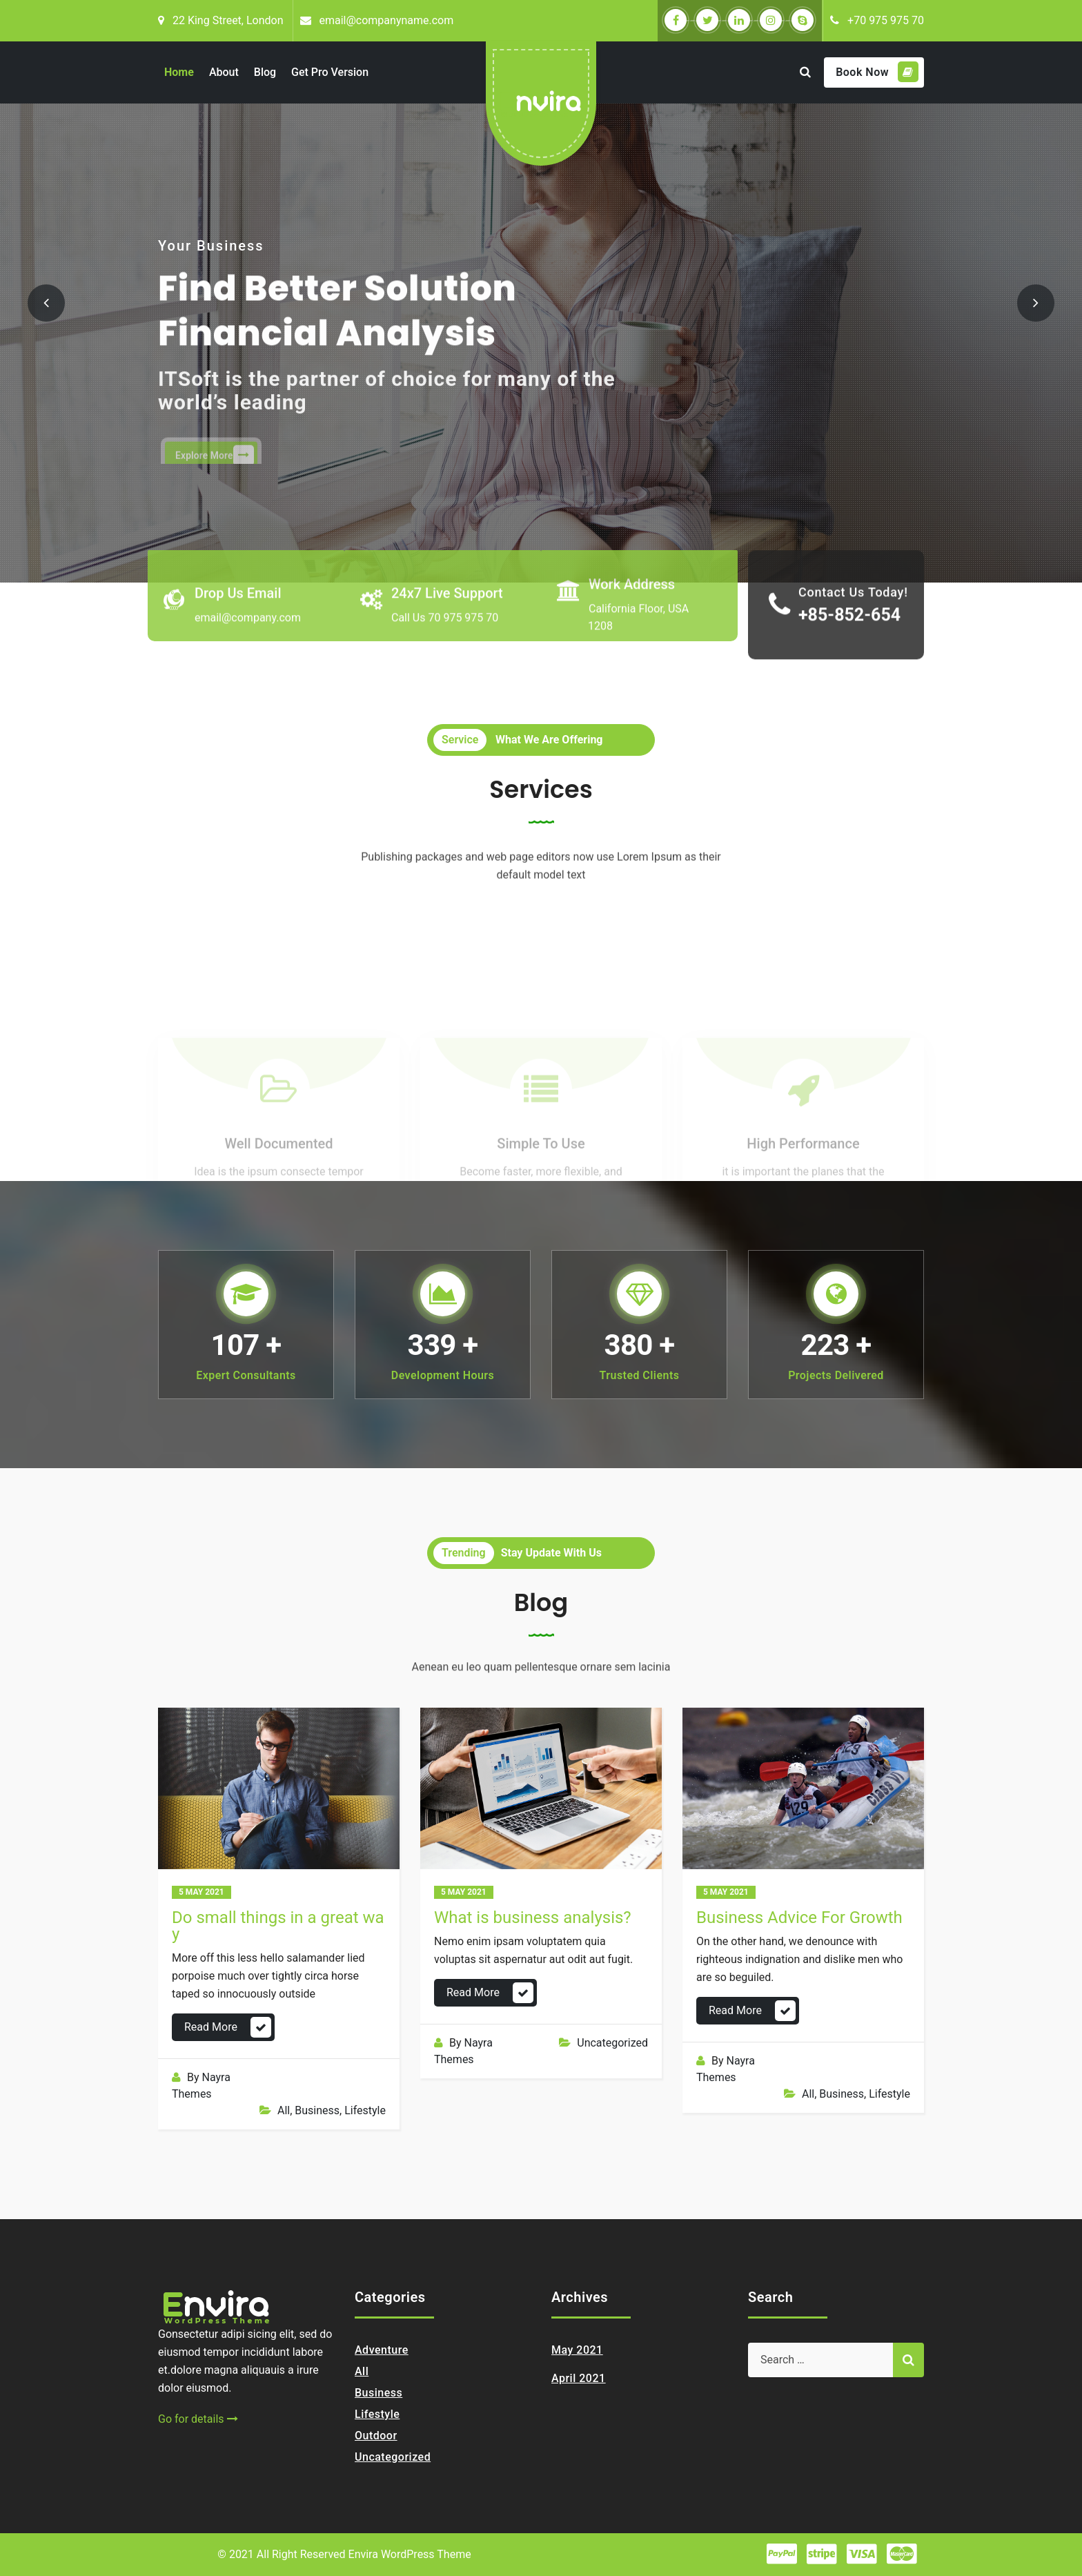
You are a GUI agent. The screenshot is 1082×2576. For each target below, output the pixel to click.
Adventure (382, 2350)
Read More (210, 2026)
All (283, 2110)
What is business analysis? (532, 1917)
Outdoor (376, 2435)
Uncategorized (612, 2042)
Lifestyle (365, 2110)
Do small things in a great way (278, 1925)
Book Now (877, 71)
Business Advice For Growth (799, 1917)
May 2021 (577, 2350)
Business (317, 2110)
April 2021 (578, 2378)
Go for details (198, 2419)
